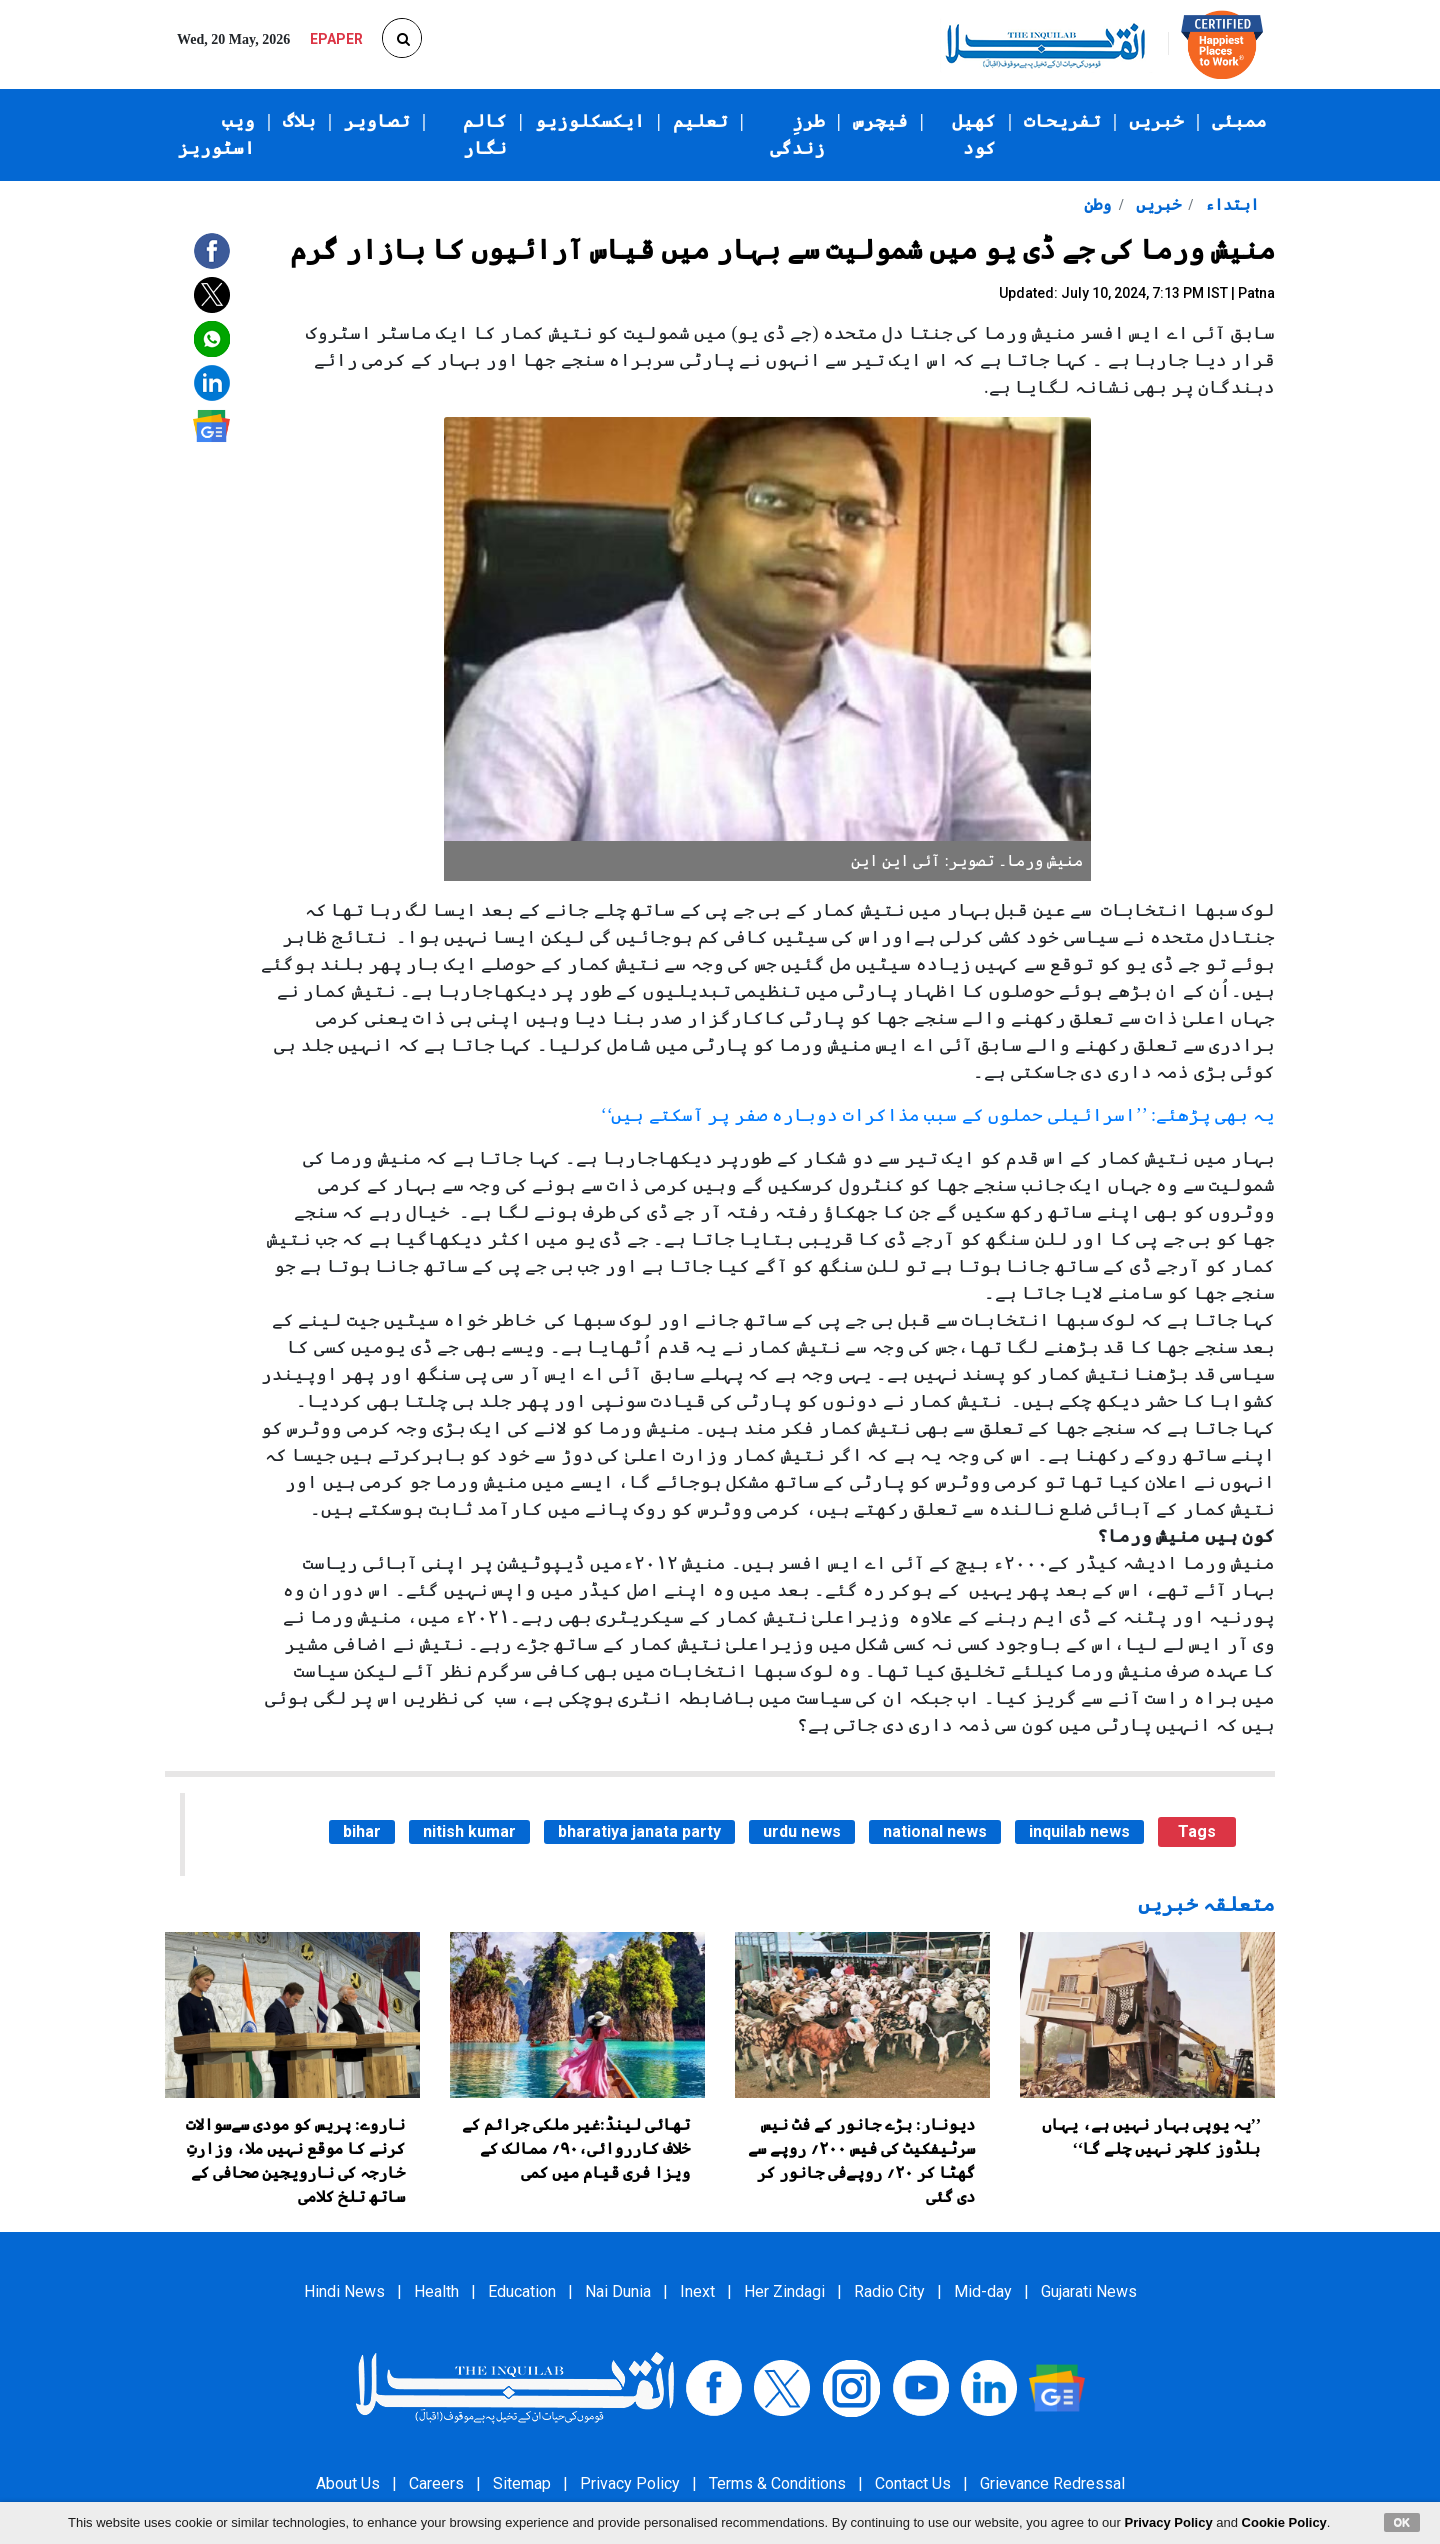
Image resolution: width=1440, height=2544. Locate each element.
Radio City (889, 2291)
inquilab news (1079, 1831)
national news (935, 1831)
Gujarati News (1089, 2291)
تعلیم (700, 121)
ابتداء (1230, 204)
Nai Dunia (618, 2291)
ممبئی (1239, 121)
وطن (1097, 204)
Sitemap (522, 2483)
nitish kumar (469, 1831)
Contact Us (913, 2483)
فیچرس (880, 121)
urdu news (802, 1831)
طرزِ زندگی (797, 134)
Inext (697, 2291)
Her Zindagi (784, 2291)
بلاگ (299, 121)
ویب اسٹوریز (216, 134)
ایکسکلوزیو (590, 121)
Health (436, 2291)
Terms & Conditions (777, 2483)
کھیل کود (974, 134)
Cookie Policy (1284, 2522)
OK (1402, 2522)
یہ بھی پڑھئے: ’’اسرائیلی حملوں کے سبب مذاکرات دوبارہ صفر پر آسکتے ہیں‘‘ (938, 1115)
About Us (348, 2483)
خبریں (1156, 121)
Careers (436, 2483)
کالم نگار (485, 134)
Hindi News (344, 2291)
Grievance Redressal (1052, 2483)
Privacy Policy (630, 2483)
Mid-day (983, 2291)
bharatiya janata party (639, 1831)
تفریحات (1062, 121)
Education (522, 2291)
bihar (362, 1831)
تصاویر (377, 121)
